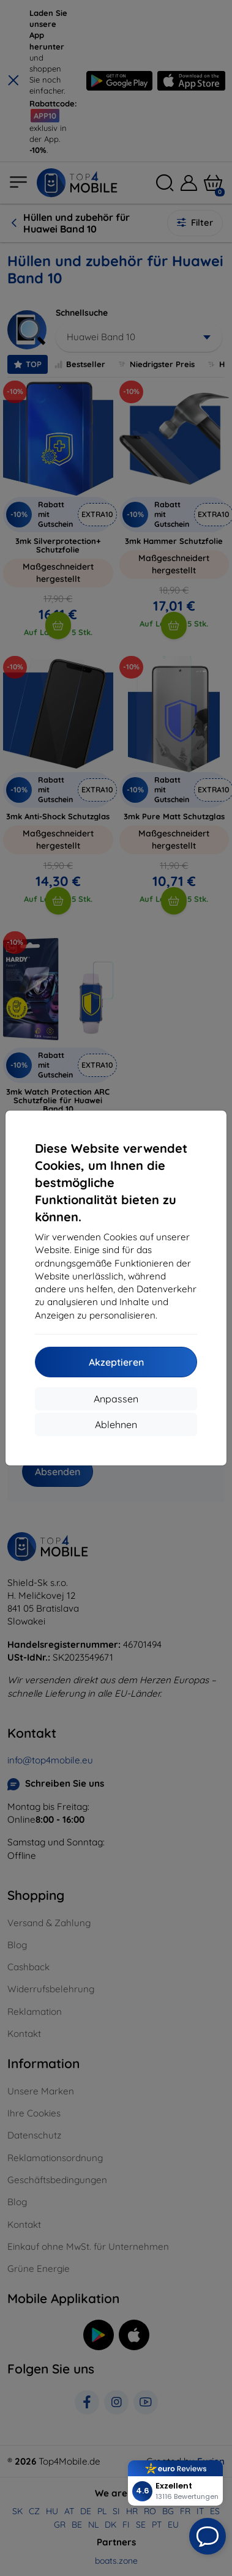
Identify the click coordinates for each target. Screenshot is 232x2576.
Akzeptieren (116, 1362)
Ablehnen (116, 1424)
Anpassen (116, 1399)
